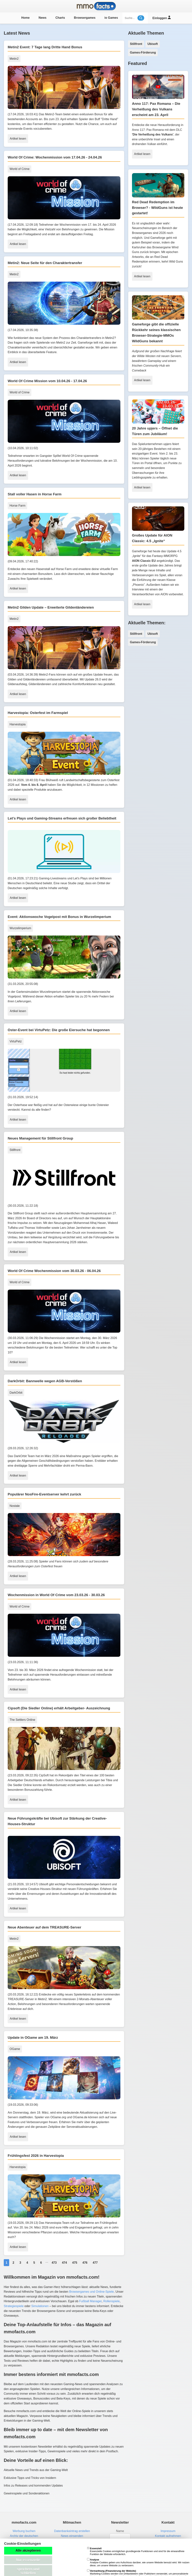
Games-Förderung (143, 52)
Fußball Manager (90, 2301)
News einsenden (72, 2535)
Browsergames (84, 17)
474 (64, 2262)
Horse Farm (17, 505)
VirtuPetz (16, 1041)
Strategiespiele (14, 2306)
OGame (15, 2049)
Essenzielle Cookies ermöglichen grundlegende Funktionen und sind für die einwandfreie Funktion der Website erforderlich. (135, 2551)
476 (85, 2262)
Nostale (15, 1505)
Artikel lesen (18, 138)
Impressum (167, 2531)
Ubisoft (152, 43)
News (42, 17)
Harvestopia (18, 724)
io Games (111, 17)
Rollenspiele (111, 2301)
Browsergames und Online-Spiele (91, 2291)
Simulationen (40, 2306)
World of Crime (19, 168)
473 (54, 2262)
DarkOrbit (16, 1392)
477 (95, 2262)
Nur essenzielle (28, 2560)
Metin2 (14, 58)
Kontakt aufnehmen (168, 2535)
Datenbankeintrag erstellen (72, 2531)
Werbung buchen (24, 2531)
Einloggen (161, 17)
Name (120, 2531)
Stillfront (15, 1149)
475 (74, 2262)
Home (25, 17)
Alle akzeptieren (28, 2550)
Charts (60, 17)
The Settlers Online (22, 1719)
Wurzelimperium (20, 928)
